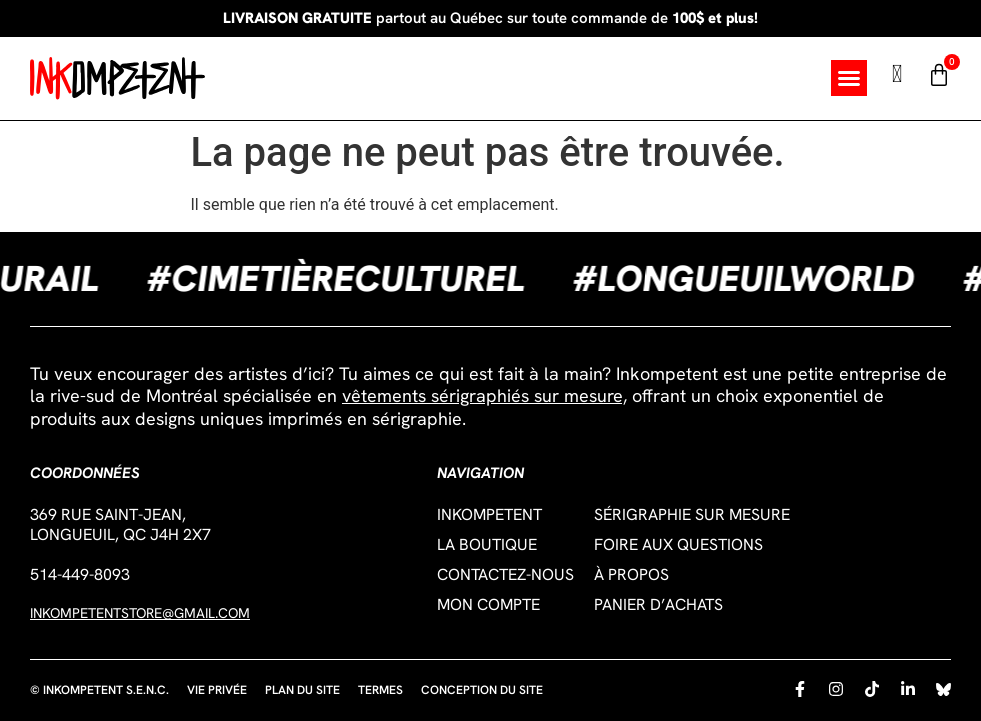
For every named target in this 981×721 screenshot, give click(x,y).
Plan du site (302, 690)
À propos (631, 575)
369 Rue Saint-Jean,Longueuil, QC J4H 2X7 (120, 524)
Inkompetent (489, 515)
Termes (380, 690)
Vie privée (217, 690)
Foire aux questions (678, 545)
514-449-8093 (80, 574)
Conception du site (482, 690)
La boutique (487, 545)
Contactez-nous (505, 575)
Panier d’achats (658, 605)
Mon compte (488, 605)
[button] (849, 78)
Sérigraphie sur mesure (692, 515)
